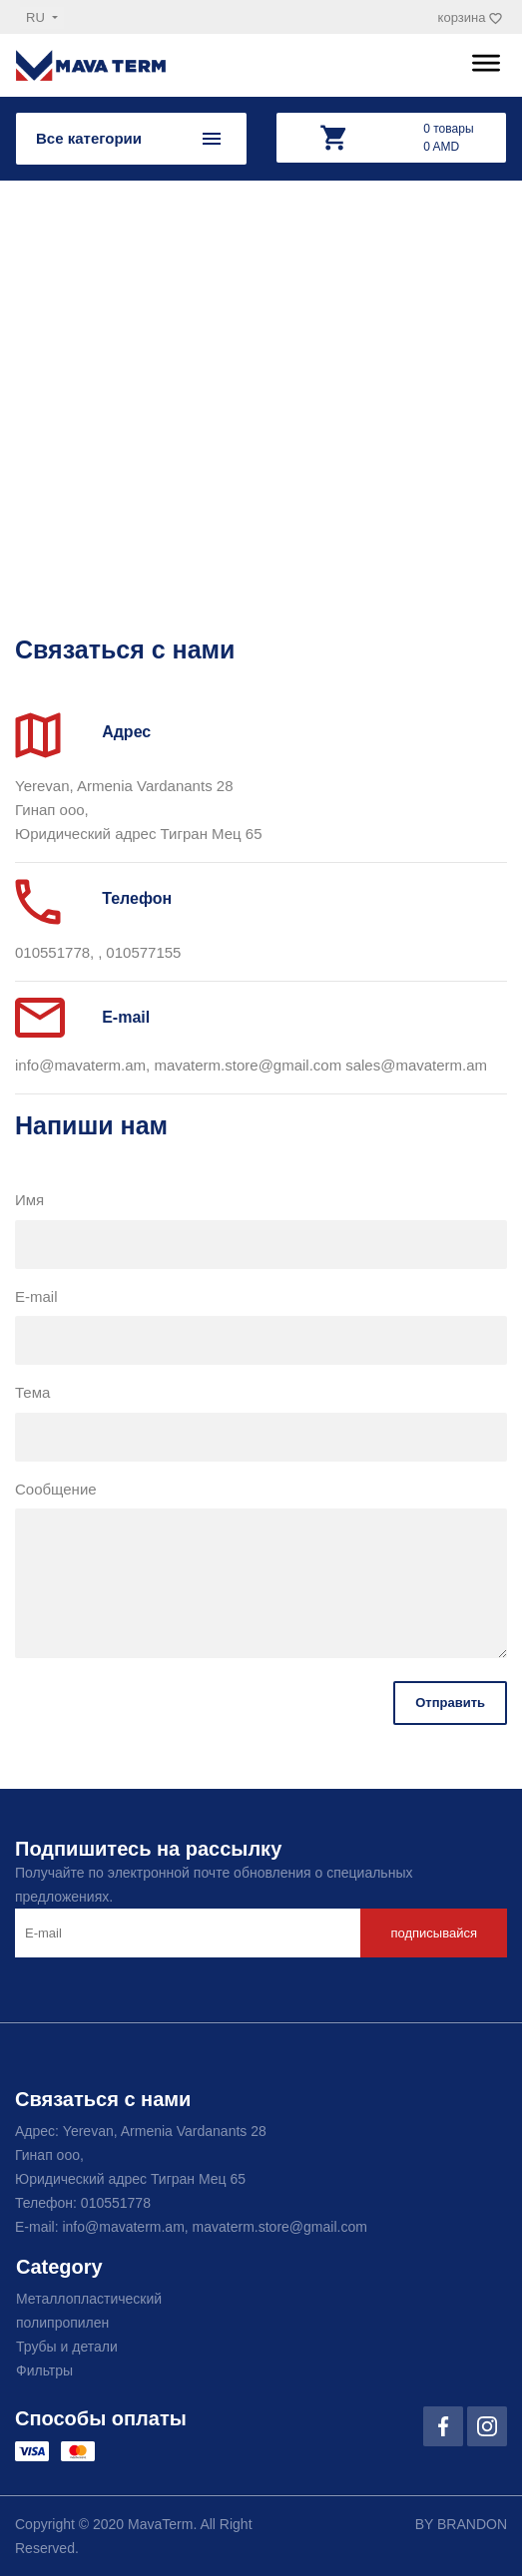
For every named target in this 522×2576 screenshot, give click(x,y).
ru (37, 17)
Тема (32, 1392)
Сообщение (56, 1489)
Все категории (89, 138)
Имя (29, 1199)
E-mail (36, 1296)
